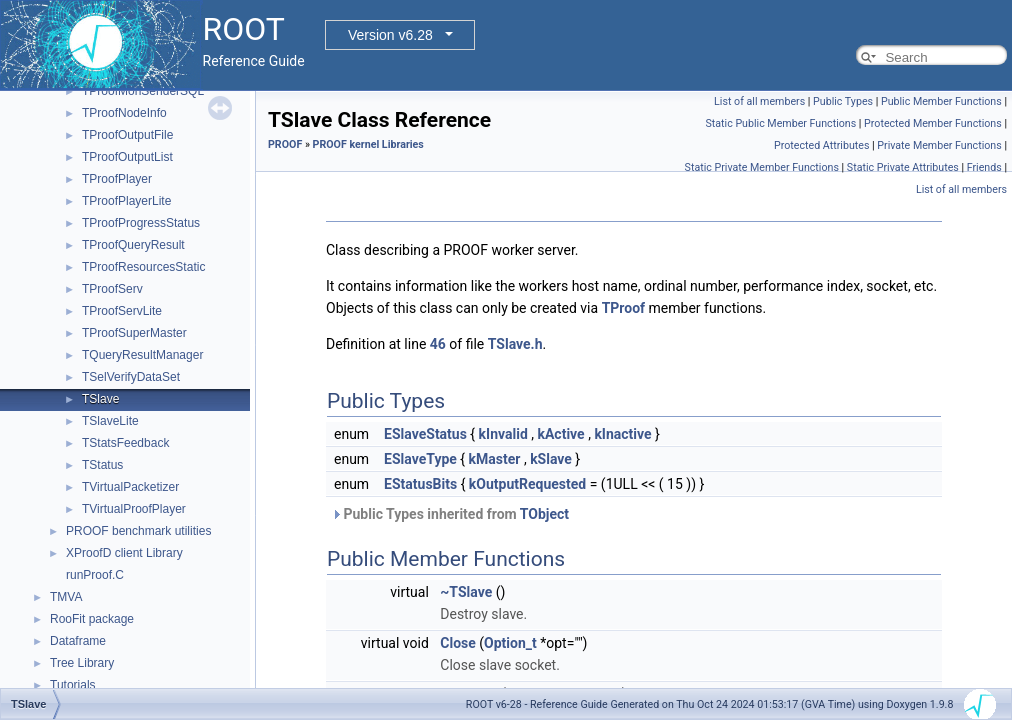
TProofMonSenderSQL (143, 91)
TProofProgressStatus (141, 223)
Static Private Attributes (903, 167)
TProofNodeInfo (124, 113)
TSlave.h (515, 344)
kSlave (551, 459)
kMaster (495, 459)
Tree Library (82, 663)
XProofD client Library (124, 553)
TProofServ (112, 289)
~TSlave (466, 592)
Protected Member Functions (933, 123)
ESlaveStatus (425, 434)
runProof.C (95, 575)
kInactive (622, 434)
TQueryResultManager (142, 355)
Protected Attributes (821, 145)
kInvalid (503, 434)
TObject (544, 514)
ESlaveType (420, 459)
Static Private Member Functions (762, 167)
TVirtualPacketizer (130, 487)
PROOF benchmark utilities (138, 531)
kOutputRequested (527, 484)
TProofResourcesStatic (143, 267)
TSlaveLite (110, 421)
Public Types (843, 101)
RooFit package (92, 619)
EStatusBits (420, 484)
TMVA (66, 597)
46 (438, 344)
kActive (560, 434)
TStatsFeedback (125, 443)
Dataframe (78, 641)
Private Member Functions (939, 145)
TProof (623, 308)
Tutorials (73, 685)
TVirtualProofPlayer (134, 509)
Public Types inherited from (450, 514)
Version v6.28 (390, 35)
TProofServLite (122, 311)
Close (458, 643)
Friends (984, 167)
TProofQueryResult (133, 245)
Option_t (510, 643)
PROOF (285, 144)
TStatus (102, 465)
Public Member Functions (941, 101)
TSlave (100, 399)
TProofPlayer (117, 179)
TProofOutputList (127, 157)
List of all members (759, 101)
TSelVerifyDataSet (131, 377)
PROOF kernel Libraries (368, 144)
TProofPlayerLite (126, 201)
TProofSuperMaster (134, 333)
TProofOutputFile (127, 135)
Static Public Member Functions (780, 123)
